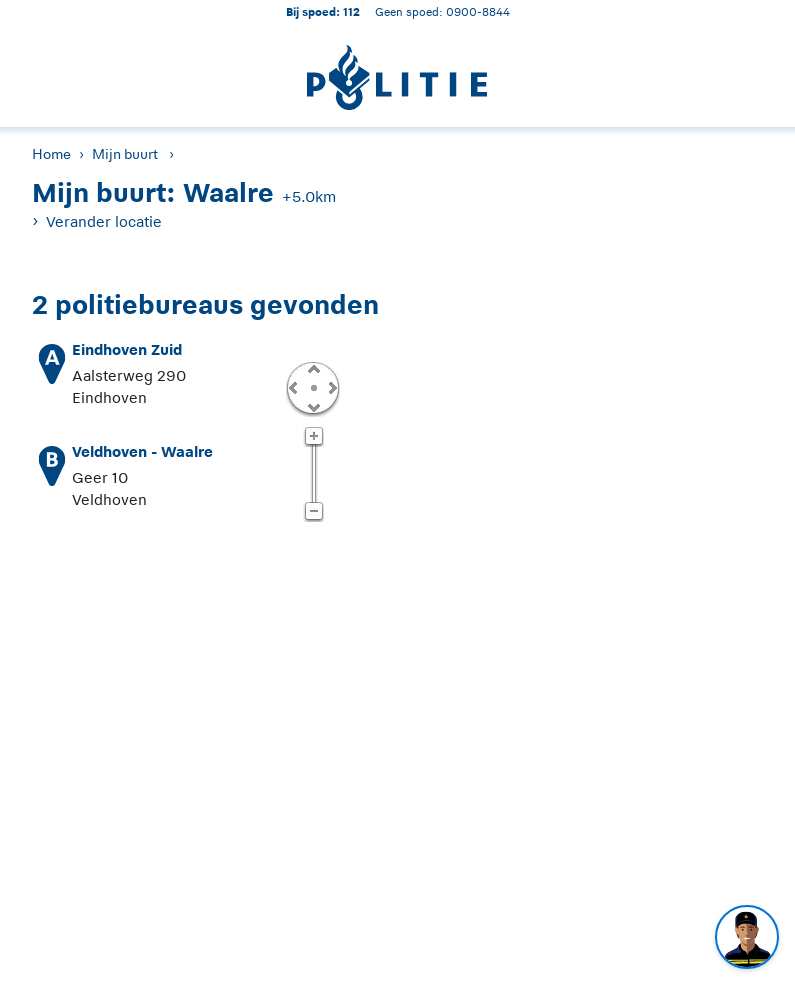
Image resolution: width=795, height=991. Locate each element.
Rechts (331, 387)
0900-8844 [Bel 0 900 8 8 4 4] (478, 11)
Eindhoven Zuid (127, 349)
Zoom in (313, 437)
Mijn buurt (125, 154)
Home (51, 154)
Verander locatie (104, 221)
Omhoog (313, 368)
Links (293, 387)
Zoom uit (313, 512)
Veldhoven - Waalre (142, 451)
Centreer (313, 387)
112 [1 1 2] (351, 11)
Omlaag (313, 406)
